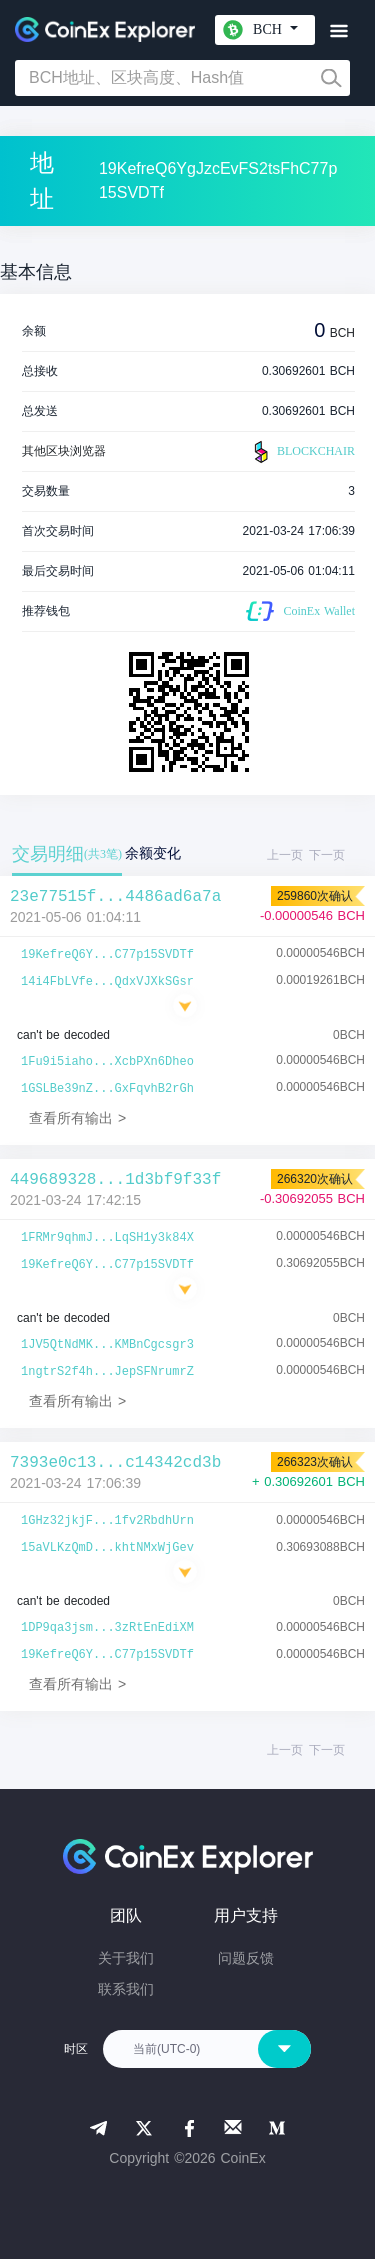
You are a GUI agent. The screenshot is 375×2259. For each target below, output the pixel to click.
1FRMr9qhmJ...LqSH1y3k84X (107, 1238)
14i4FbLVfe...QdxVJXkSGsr (107, 982)
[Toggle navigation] (338, 31)
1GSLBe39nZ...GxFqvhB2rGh (107, 1089)
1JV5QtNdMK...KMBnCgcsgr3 (107, 1345)
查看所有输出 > (77, 1118)
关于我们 (126, 1958)
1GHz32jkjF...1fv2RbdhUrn (107, 1521)
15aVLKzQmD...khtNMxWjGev (107, 1548)
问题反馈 (246, 1958)
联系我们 (126, 1989)
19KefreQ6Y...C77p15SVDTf (107, 955)
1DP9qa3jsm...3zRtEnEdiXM (107, 1628)
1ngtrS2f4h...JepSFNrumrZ (107, 1372)
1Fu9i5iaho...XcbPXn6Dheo (107, 1062)
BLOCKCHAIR (302, 452)
